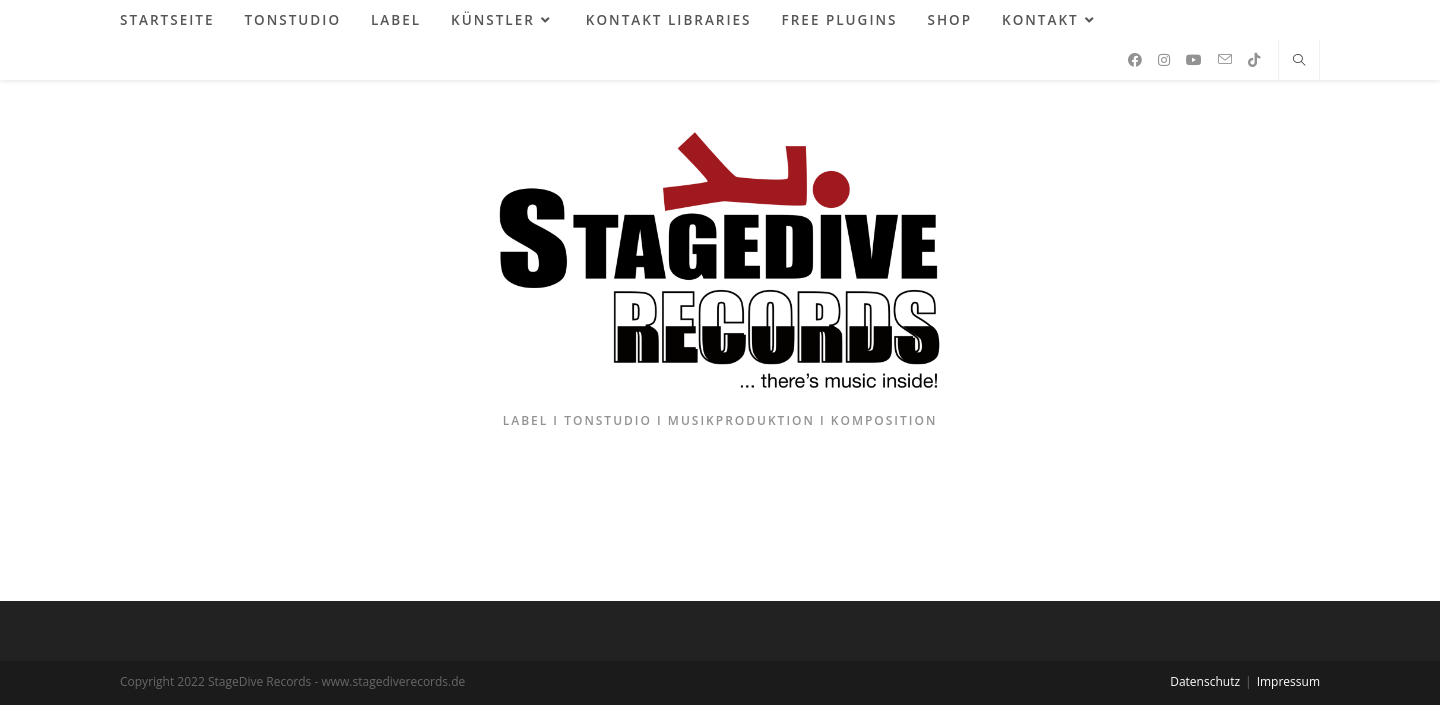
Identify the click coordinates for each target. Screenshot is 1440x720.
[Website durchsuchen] (1299, 61)
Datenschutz (1205, 681)
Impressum (1288, 681)
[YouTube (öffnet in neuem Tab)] (1194, 60)
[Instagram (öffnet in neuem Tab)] (1164, 60)
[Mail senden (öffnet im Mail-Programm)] (1225, 59)
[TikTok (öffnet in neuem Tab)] (1254, 60)
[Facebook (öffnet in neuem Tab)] (1135, 60)
